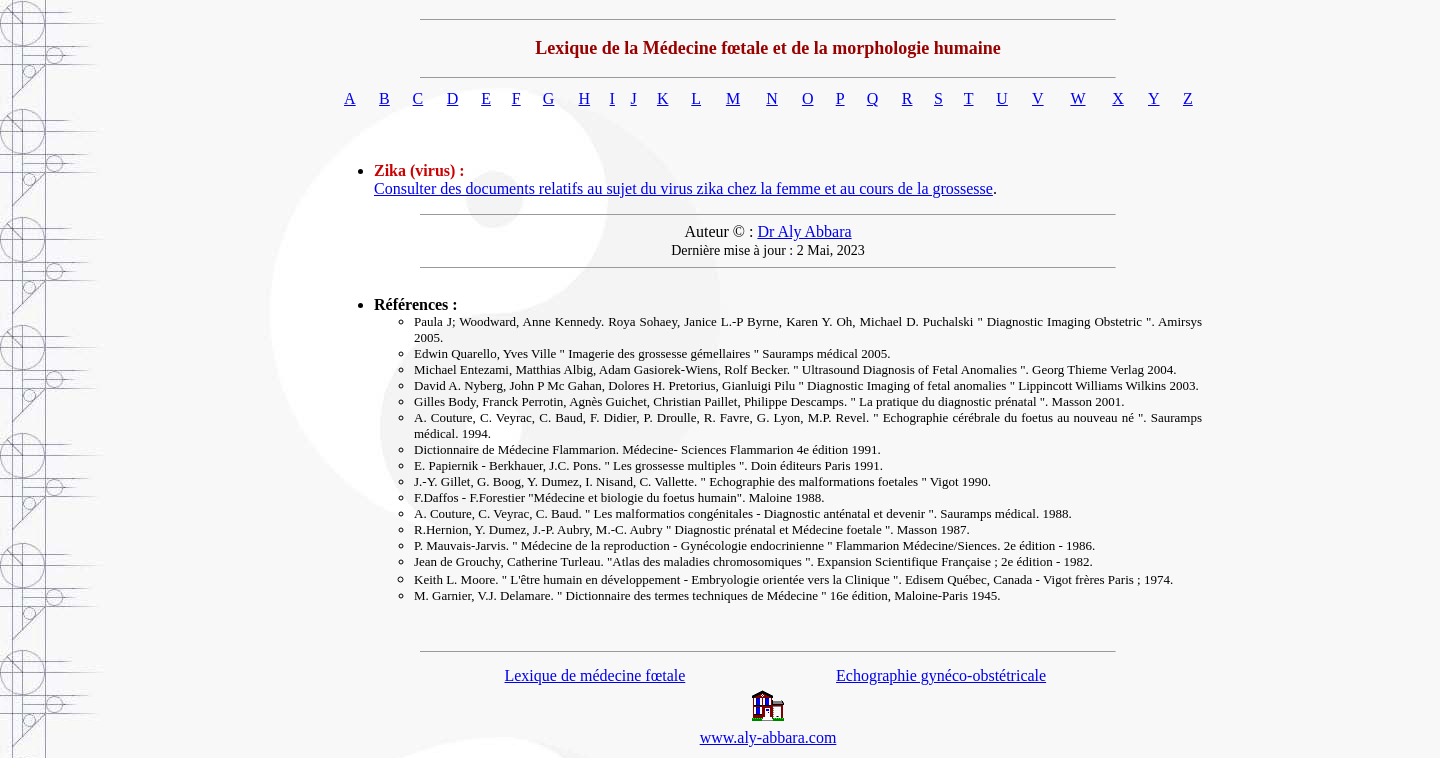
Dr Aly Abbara (804, 231)
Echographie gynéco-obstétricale (941, 675)
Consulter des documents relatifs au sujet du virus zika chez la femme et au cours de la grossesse (683, 188)
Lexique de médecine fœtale (594, 675)
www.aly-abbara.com (768, 737)
